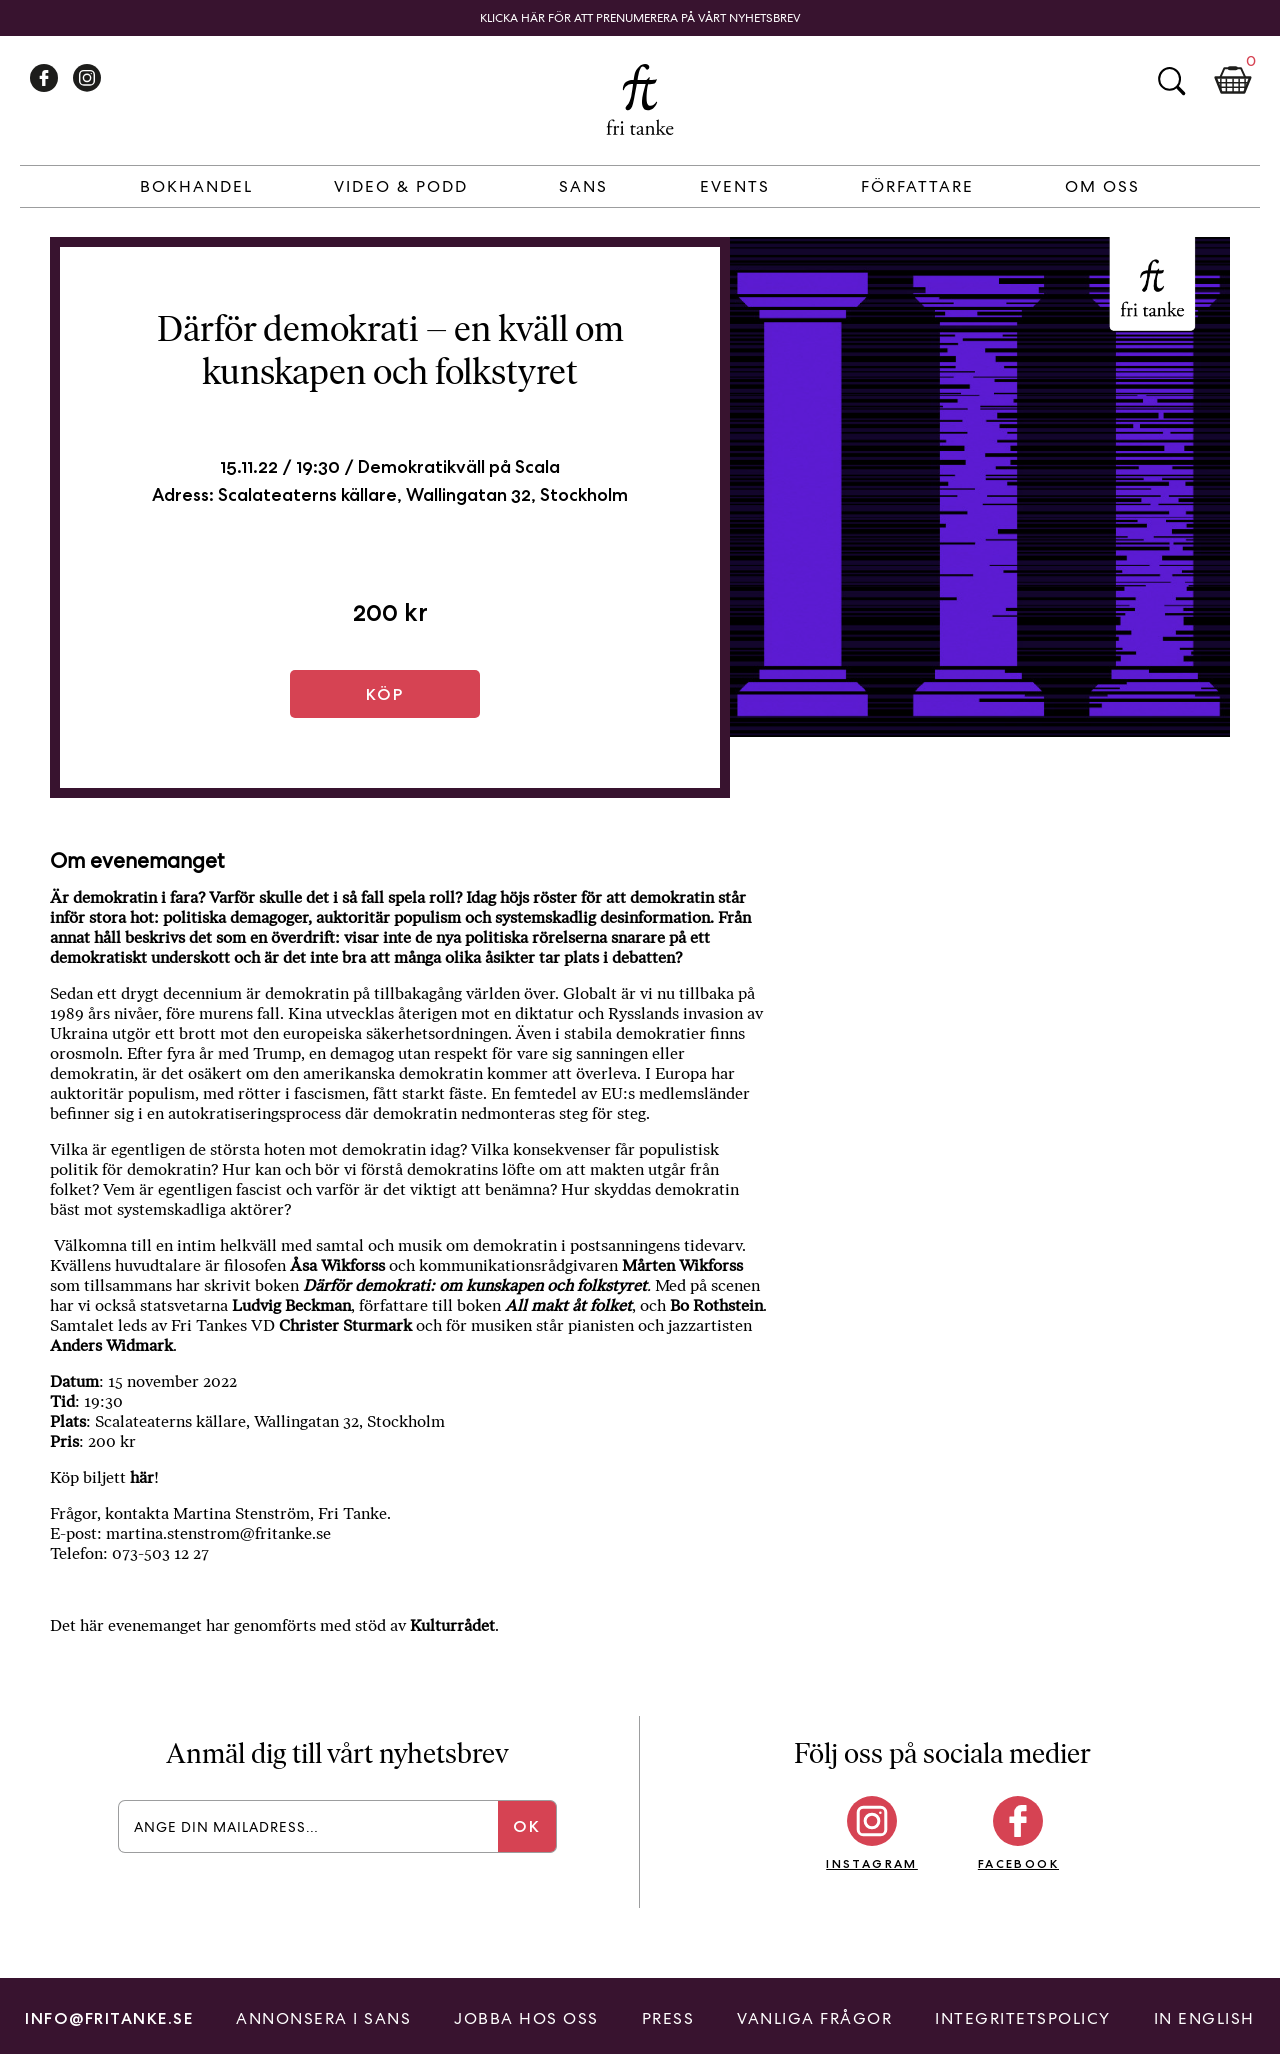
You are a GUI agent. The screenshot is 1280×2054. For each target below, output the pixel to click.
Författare (917, 186)
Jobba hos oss (526, 2018)
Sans (583, 186)
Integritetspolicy (1023, 2018)
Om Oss (1102, 186)
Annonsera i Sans (323, 2018)
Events (735, 186)
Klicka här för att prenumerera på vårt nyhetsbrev (640, 18)
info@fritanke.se (109, 2018)
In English (1204, 2018)
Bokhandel (196, 186)
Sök (1171, 81)
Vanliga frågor (814, 2018)
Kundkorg (1233, 81)
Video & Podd (401, 186)
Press (668, 2018)
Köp (385, 694)
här (142, 1477)
